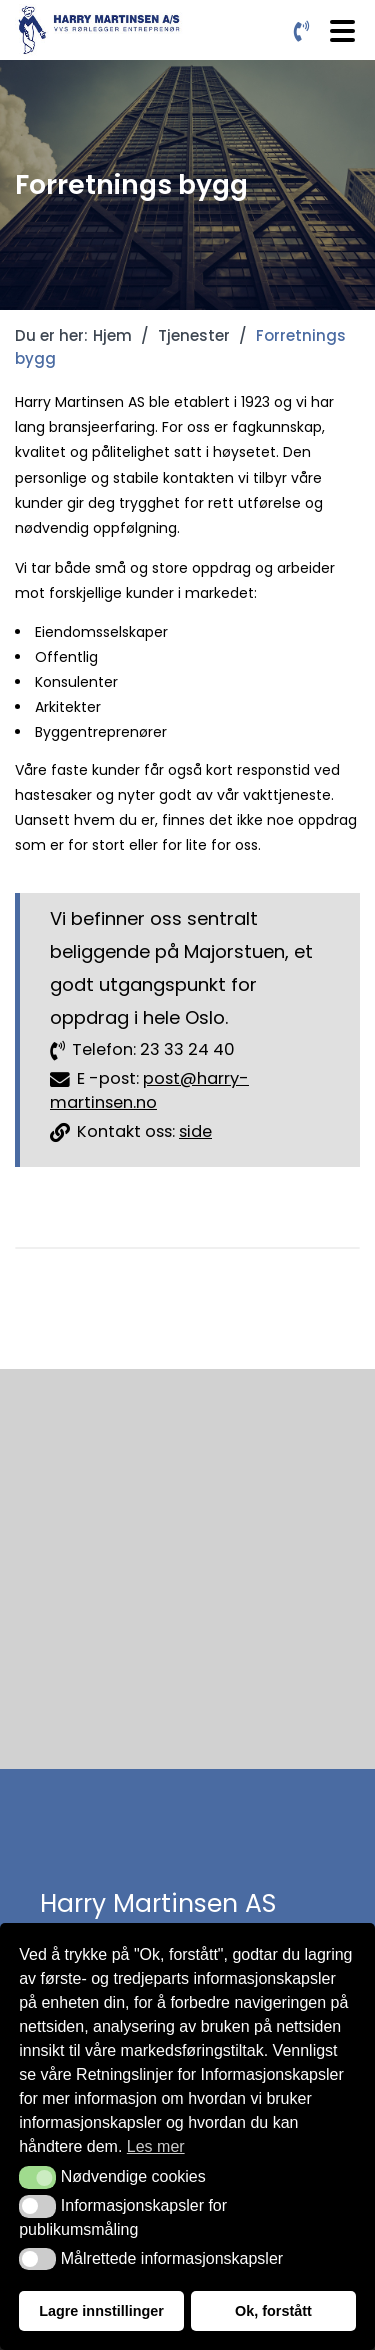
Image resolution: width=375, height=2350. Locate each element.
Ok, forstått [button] (273, 2311)
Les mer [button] (156, 2146)
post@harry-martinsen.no (149, 1091)
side (195, 1131)
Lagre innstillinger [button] (101, 2311)
